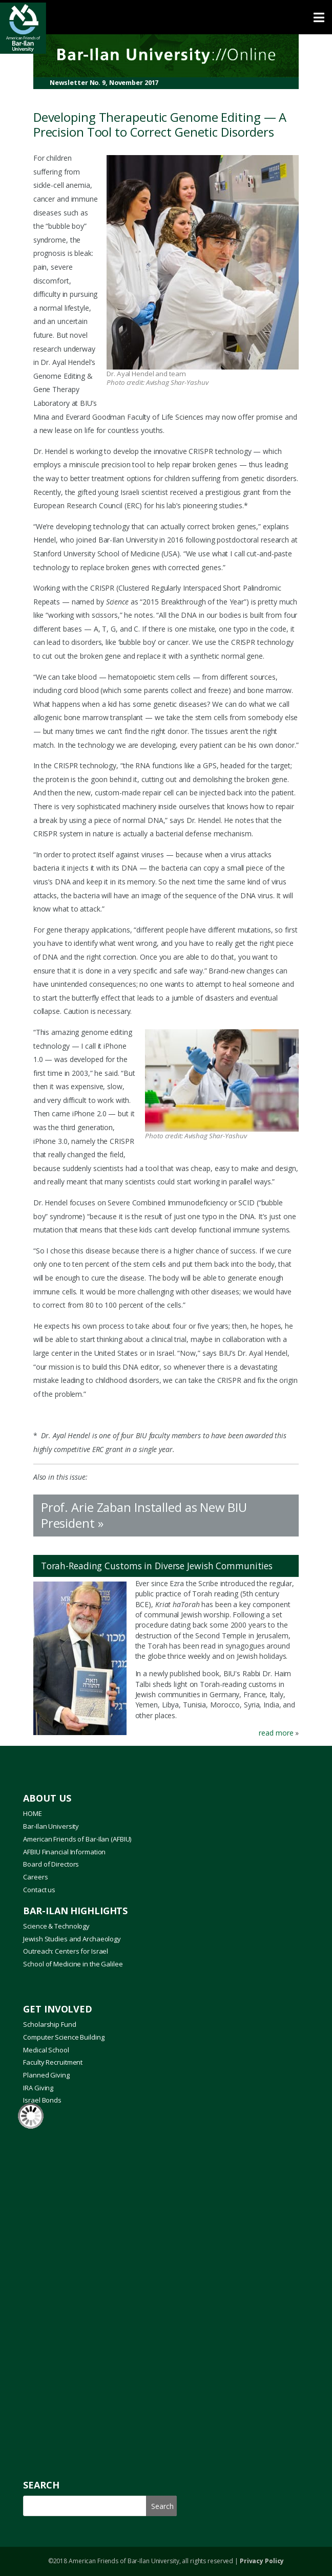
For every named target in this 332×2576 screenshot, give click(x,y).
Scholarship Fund (49, 2024)
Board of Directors (51, 1864)
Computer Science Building (63, 2037)
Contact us (39, 1889)
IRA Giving (38, 2087)
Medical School (46, 2049)
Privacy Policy (262, 2561)
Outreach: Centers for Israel (65, 1951)
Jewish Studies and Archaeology (72, 1938)
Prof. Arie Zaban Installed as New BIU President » (144, 1515)
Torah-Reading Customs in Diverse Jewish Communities (157, 1566)
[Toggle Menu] (166, 17)
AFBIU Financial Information (64, 1851)
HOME (32, 1813)
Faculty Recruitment (52, 2062)
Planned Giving (46, 2075)
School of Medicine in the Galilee (72, 1963)
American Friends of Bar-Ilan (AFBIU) (77, 1839)
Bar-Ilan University (51, 1826)
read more (275, 1733)
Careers (35, 1876)
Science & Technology (56, 1926)
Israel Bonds (42, 2100)
